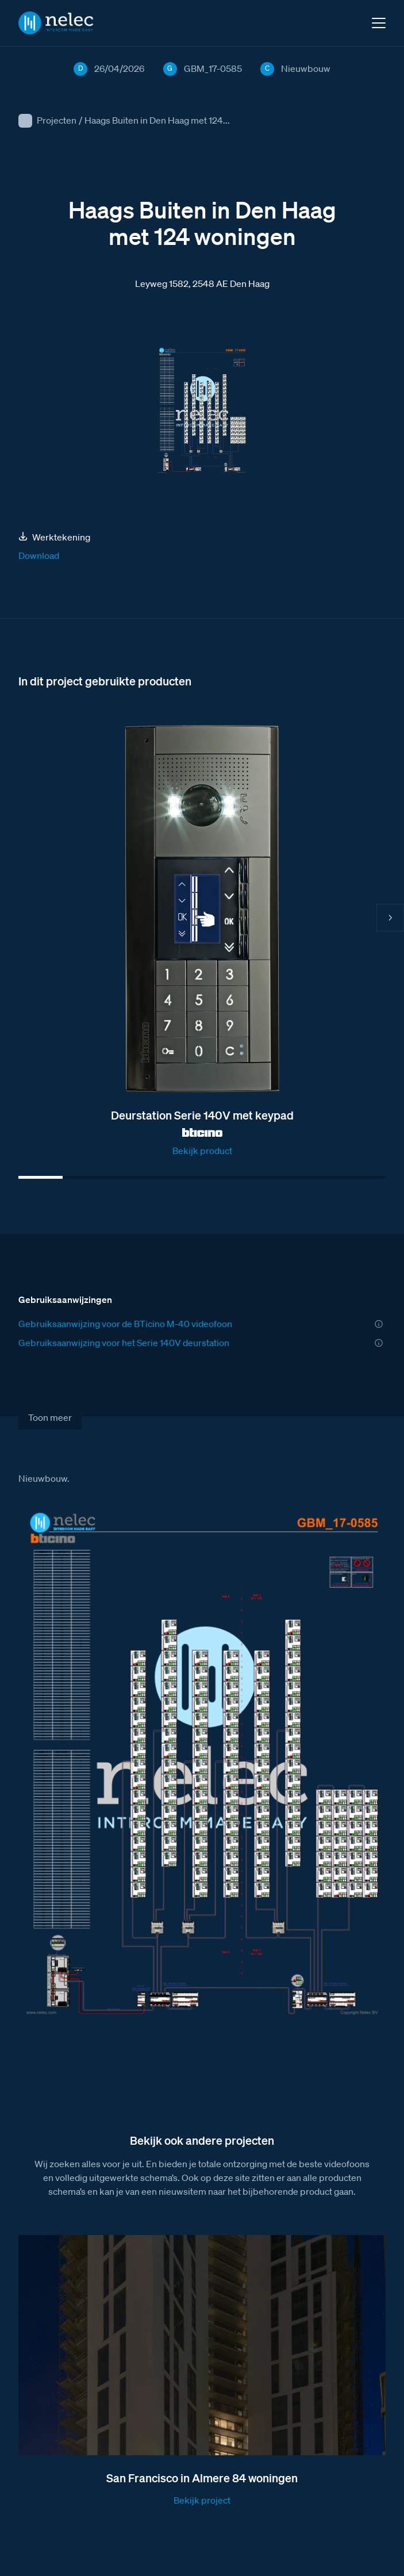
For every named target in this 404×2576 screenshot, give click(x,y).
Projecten (56, 120)
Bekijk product (202, 1150)
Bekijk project (202, 2500)
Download (38, 555)
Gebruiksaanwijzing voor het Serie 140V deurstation (123, 1342)
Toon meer (50, 1417)
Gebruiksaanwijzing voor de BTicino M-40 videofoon (125, 1323)
